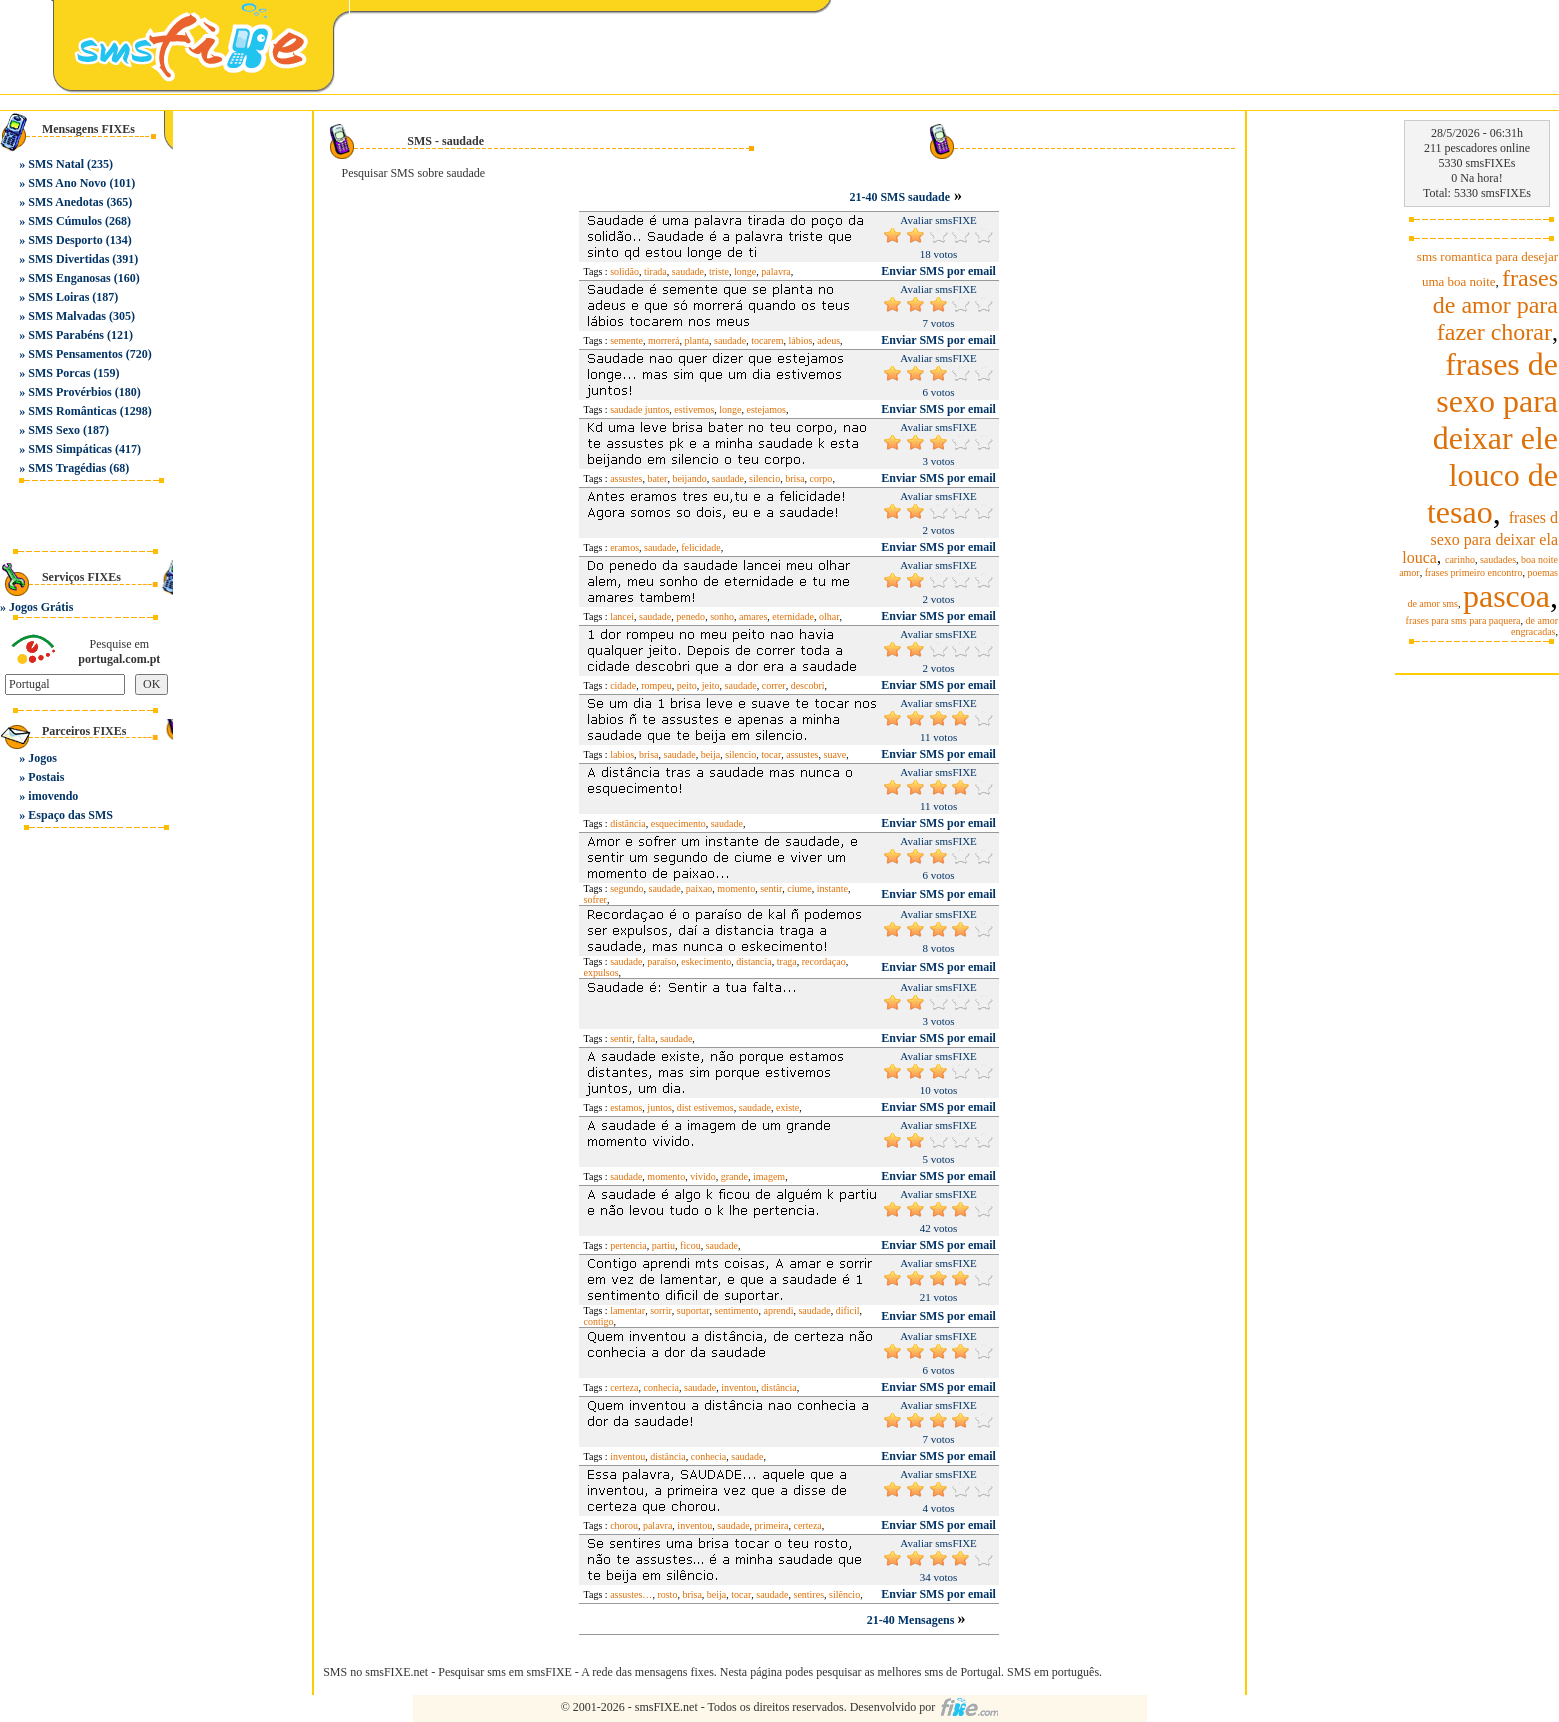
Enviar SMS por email (938, 271)
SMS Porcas (59, 373)
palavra (775, 271)
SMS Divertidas (68, 259)
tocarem (767, 340)
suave (834, 754)
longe (745, 271)
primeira (772, 1525)
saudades (1498, 559)
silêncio (844, 1594)
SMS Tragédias (67, 468)
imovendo (53, 796)
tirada (655, 271)
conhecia (661, 1387)
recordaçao (824, 961)
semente (626, 340)
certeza (624, 1387)
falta (646, 1038)
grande (734, 1176)
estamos (626, 1107)
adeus (828, 340)
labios (622, 754)
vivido (703, 1176)
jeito (711, 685)
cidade (623, 685)
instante (832, 888)
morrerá (664, 340)
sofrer (595, 899)
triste (719, 271)
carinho (1460, 559)
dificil (848, 1310)
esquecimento (678, 823)
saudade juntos (639, 409)
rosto (667, 1594)
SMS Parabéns (66, 335)
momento (736, 888)
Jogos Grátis (41, 607)
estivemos (694, 409)
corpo (821, 478)
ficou (690, 1245)
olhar (829, 616)
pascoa (1506, 596)
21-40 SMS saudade (899, 197)
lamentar (627, 1310)
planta (697, 340)
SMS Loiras (58, 297)
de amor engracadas (1534, 626)
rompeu (656, 685)
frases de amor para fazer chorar (1495, 305)
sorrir (661, 1310)
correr (774, 685)
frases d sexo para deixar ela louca (1480, 537)
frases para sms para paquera (1463, 620)
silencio (764, 478)
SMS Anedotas (65, 202)
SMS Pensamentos (75, 354)
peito (687, 685)
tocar (771, 754)
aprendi (778, 1310)
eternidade (793, 616)
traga (787, 961)
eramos (624, 547)
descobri (808, 685)
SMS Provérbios (69, 392)
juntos (659, 1107)
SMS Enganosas (69, 278)
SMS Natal (56, 164)
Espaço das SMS (70, 815)
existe (787, 1107)
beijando (689, 478)
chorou (624, 1525)
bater (657, 478)
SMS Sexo (54, 430)
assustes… (631, 1594)
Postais (46, 777)
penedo (690, 616)
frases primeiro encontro (1474, 572)
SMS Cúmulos (65, 221)
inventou (738, 1387)
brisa (794, 478)
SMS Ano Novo (67, 183)
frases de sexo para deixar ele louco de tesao (1492, 438)
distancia (754, 961)
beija (710, 754)
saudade (688, 271)
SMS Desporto (65, 240)
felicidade (700, 547)
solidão (624, 271)
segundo (626, 888)
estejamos (766, 409)
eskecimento (706, 961)
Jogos (42, 758)
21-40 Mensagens (912, 1620)
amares (753, 616)
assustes (626, 478)
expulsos (601, 972)
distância (628, 823)
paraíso (661, 961)
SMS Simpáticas (70, 449)
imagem (769, 1176)
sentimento (737, 1310)
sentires (808, 1594)
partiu (663, 1245)
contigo (599, 1321)
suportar (693, 1310)
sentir (771, 888)
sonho (722, 616)
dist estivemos (705, 1107)
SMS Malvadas (67, 316)
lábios (800, 340)
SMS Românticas (72, 411)
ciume (799, 888)
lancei (622, 616)
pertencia (628, 1245)
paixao (699, 888)
